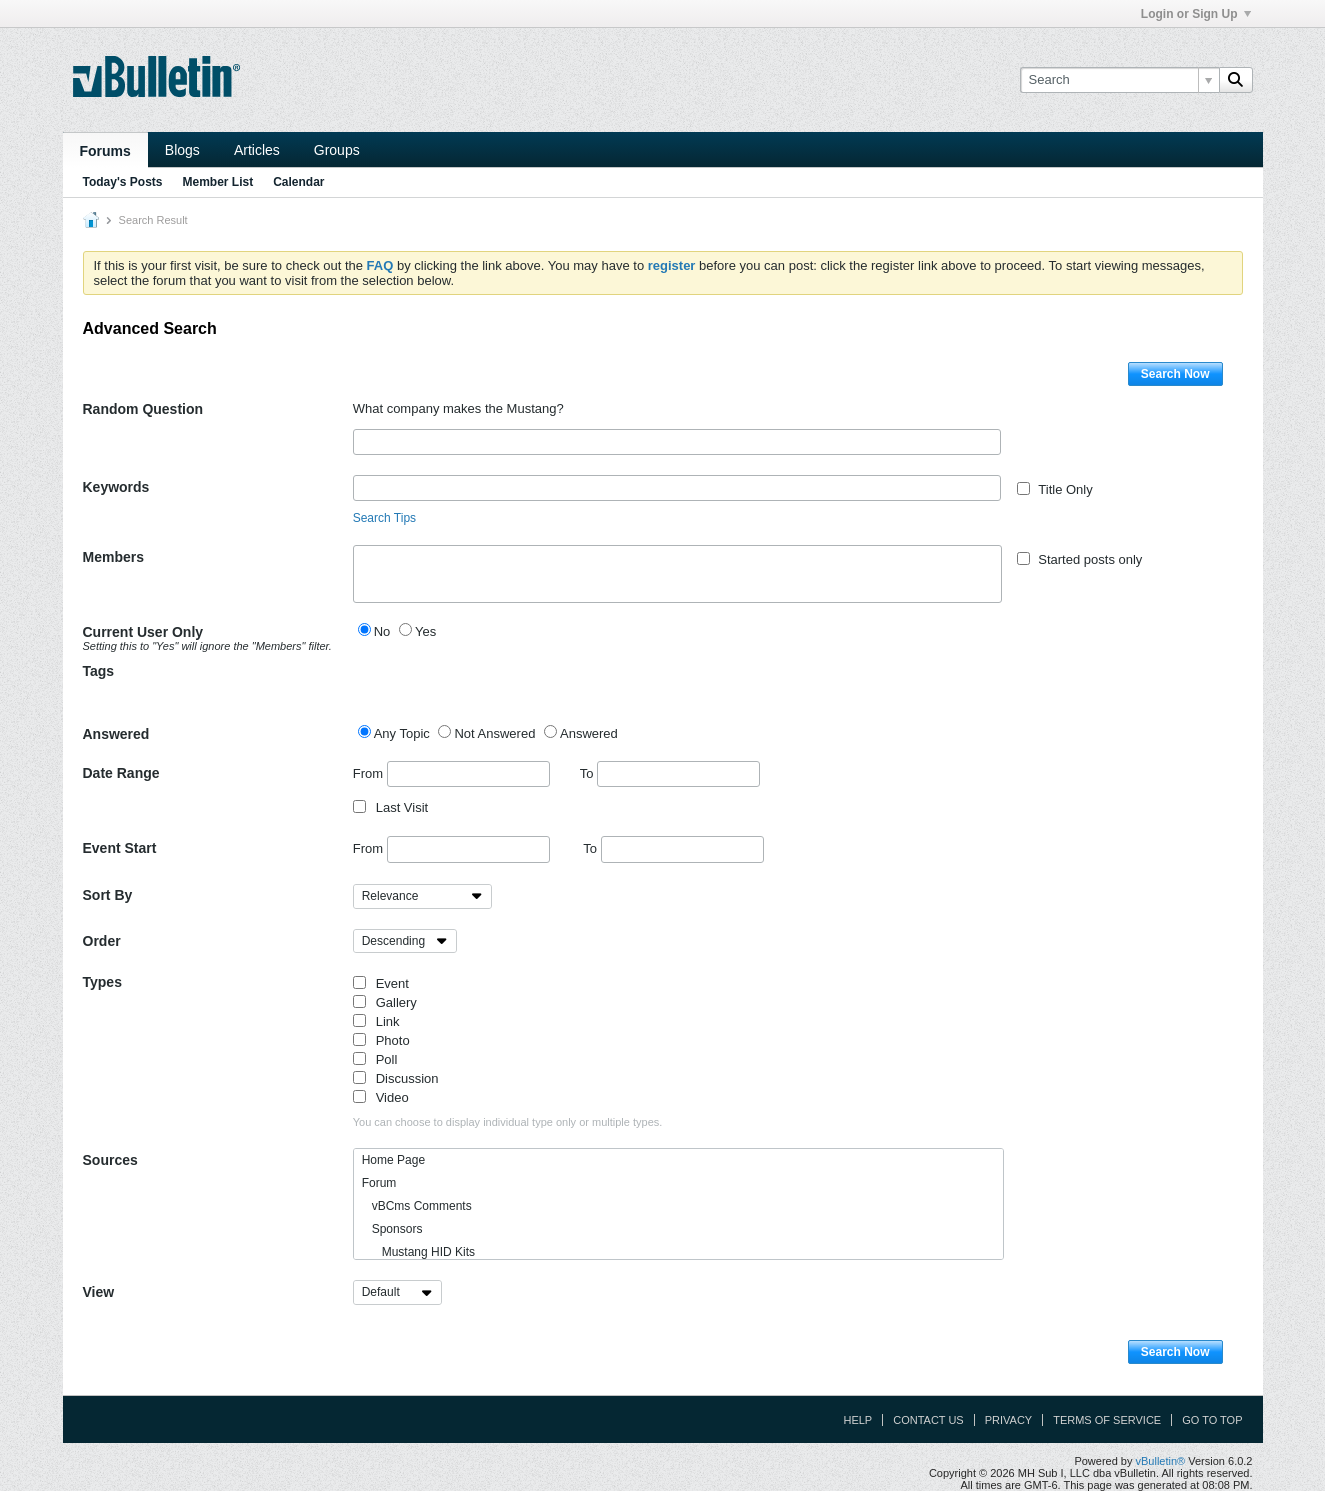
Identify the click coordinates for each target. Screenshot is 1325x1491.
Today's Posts (123, 182)
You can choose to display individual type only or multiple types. (508, 1122)
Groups (337, 150)
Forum (379, 1183)
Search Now (1175, 374)
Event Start (120, 848)
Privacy (1008, 1420)
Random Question (143, 409)
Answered (116, 734)
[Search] (1119, 80)
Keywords (116, 487)
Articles (257, 150)
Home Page (393, 1160)
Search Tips (384, 518)
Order (102, 941)
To (670, 773)
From (451, 774)
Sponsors (392, 1229)
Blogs (182, 150)
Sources (110, 1160)
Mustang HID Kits (418, 1252)
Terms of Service (1107, 1420)
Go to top (1212, 1420)
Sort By (108, 895)
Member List (218, 182)
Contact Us (928, 1420)
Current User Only (210, 638)
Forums (105, 151)
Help (857, 1420)
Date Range (121, 773)
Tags (99, 671)
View (99, 1292)
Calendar (298, 182)
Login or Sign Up (1196, 14)
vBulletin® (1161, 1461)
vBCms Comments (417, 1206)
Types (102, 982)
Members (113, 557)
